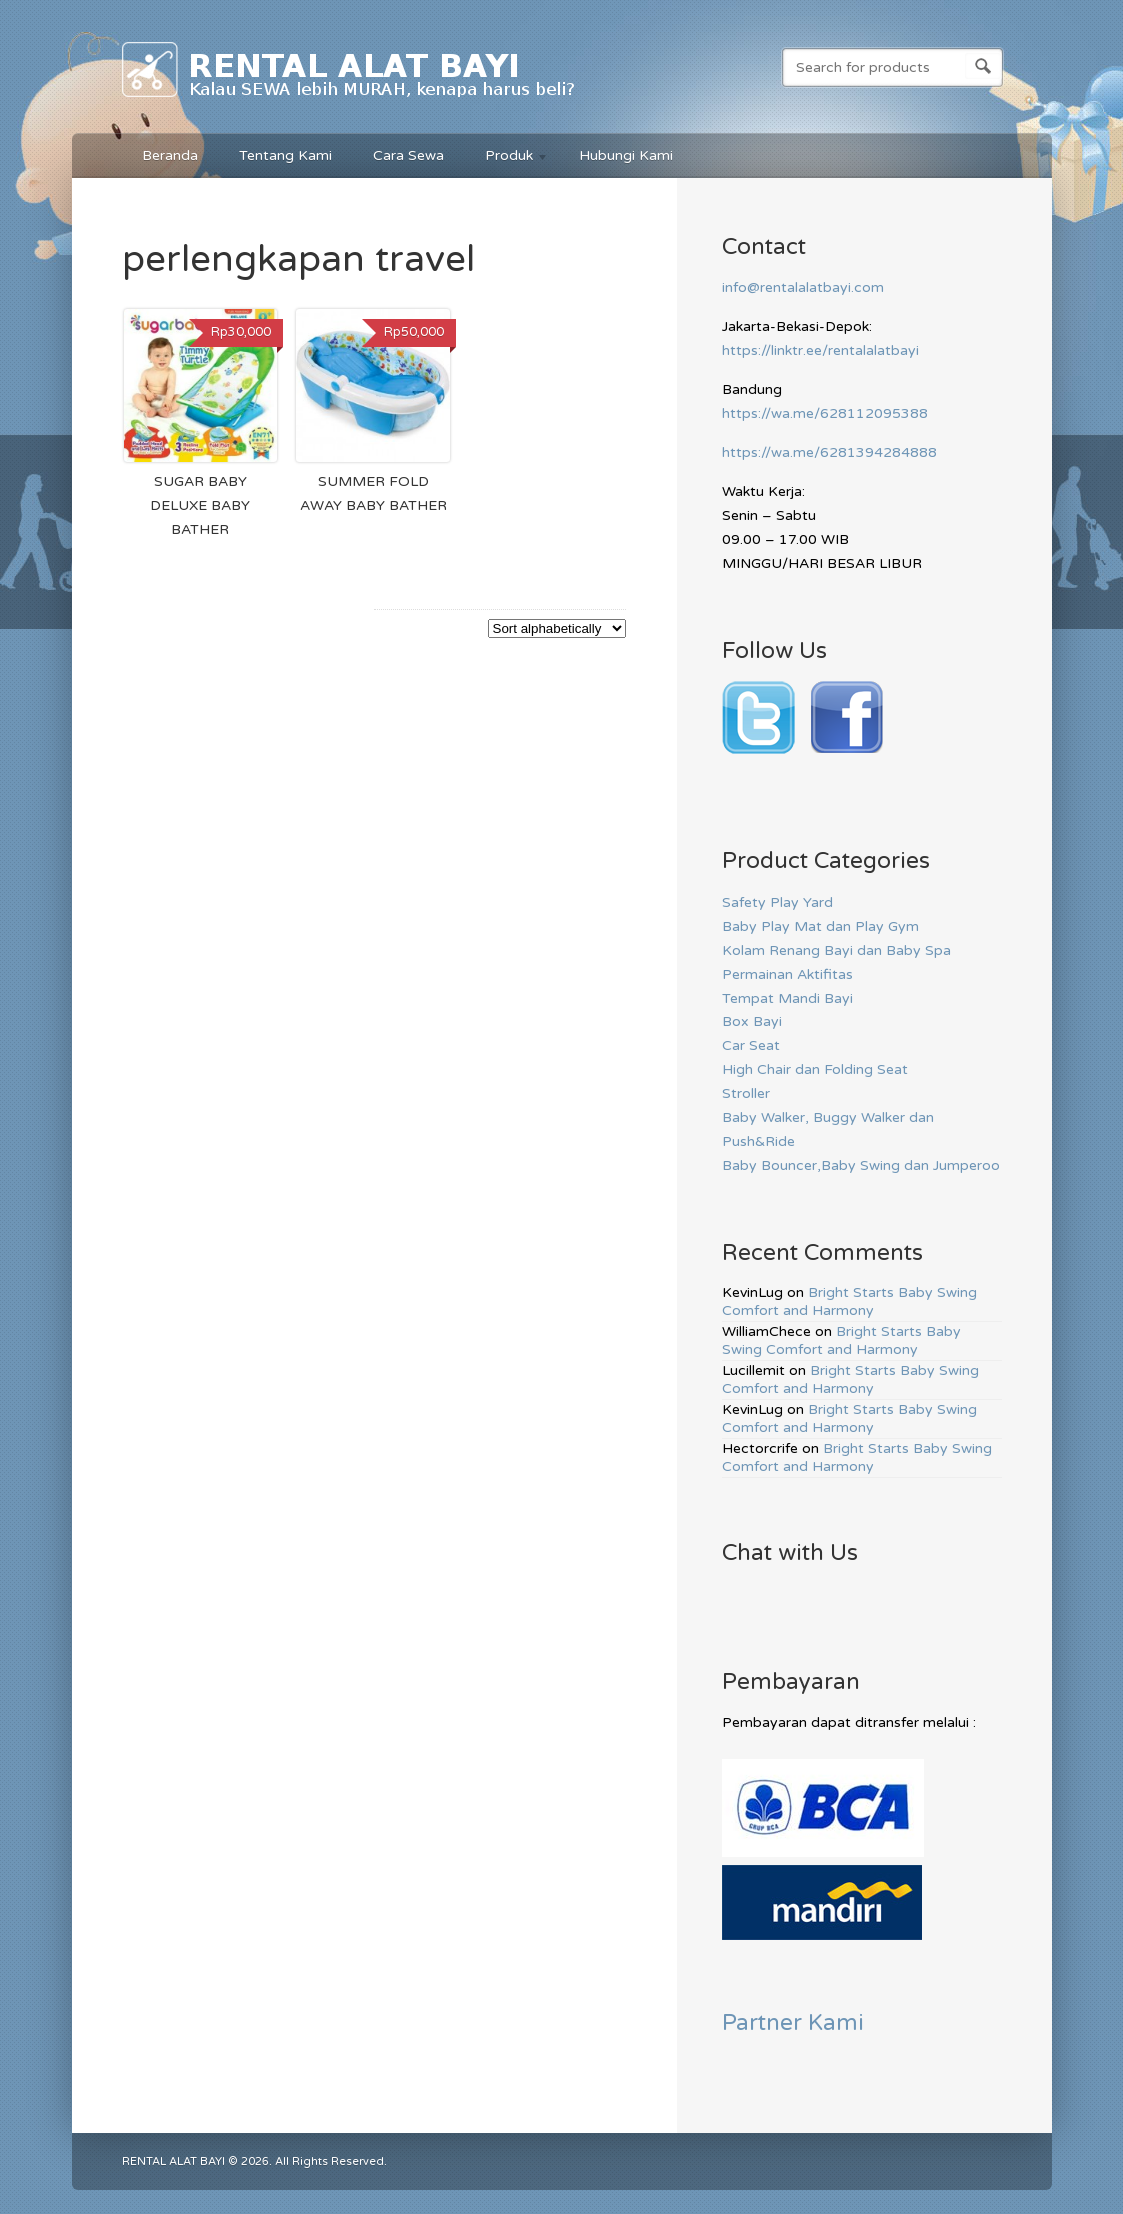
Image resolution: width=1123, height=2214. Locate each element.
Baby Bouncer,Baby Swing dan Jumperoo (861, 1165)
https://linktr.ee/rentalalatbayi (820, 350)
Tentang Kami (285, 155)
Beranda (170, 155)
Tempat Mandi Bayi (787, 998)
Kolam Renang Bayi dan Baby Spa (836, 950)
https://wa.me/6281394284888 (829, 452)
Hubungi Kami (626, 155)
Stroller (746, 1093)
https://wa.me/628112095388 (825, 413)
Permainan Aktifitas (787, 974)
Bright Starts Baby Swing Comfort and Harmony (849, 1301)
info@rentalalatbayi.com (803, 287)
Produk (507, 158)
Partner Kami (793, 2022)
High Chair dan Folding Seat (815, 1069)
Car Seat (751, 1045)
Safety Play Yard (777, 902)
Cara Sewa (408, 155)
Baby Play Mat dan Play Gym (820, 926)
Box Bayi (752, 1021)
